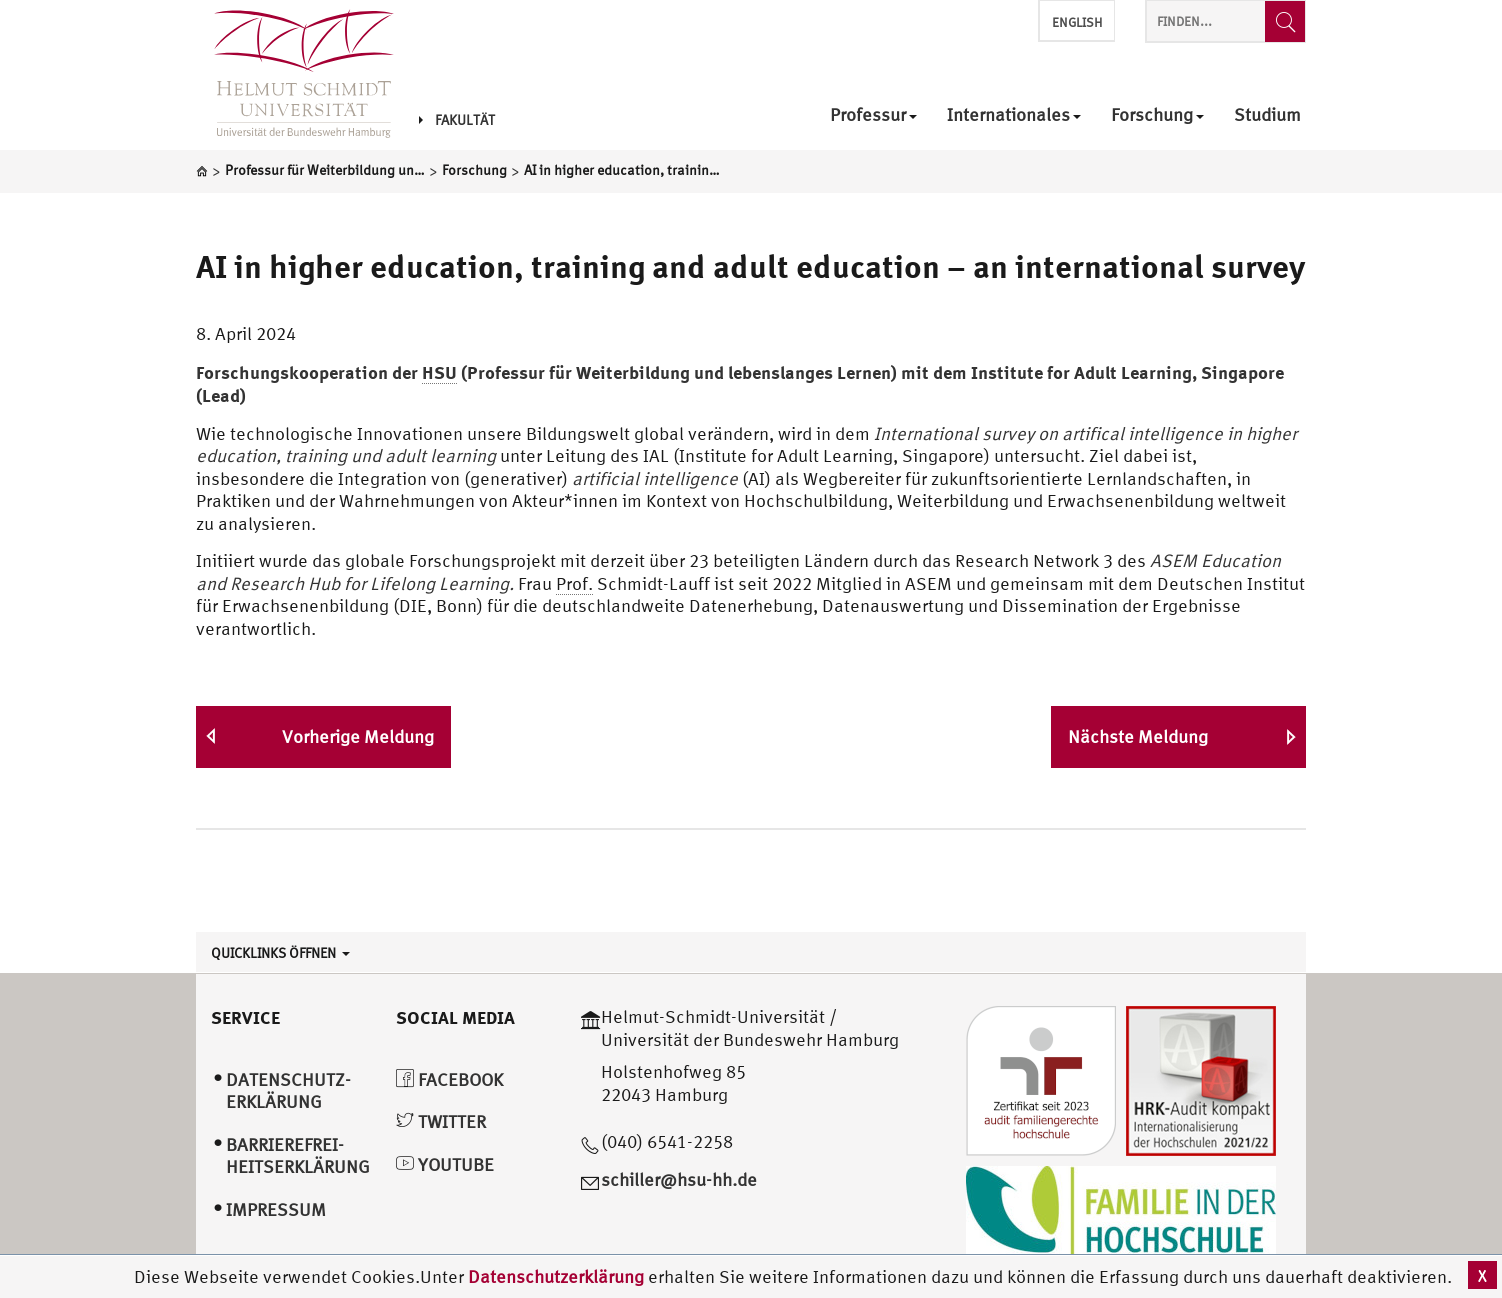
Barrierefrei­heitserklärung (298, 1156)
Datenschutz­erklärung (288, 1091)
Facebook (449, 1079)
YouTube (445, 1164)
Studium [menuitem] (1267, 115)
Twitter (441, 1121)
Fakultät (457, 120)
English (1077, 22)
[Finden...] (1285, 21)
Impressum (276, 1209)
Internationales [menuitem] (1014, 115)
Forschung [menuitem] (1157, 115)
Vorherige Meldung (358, 736)
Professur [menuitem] (873, 115)
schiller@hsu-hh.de (679, 1179)
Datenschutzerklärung (556, 1276)
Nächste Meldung (1138, 736)
